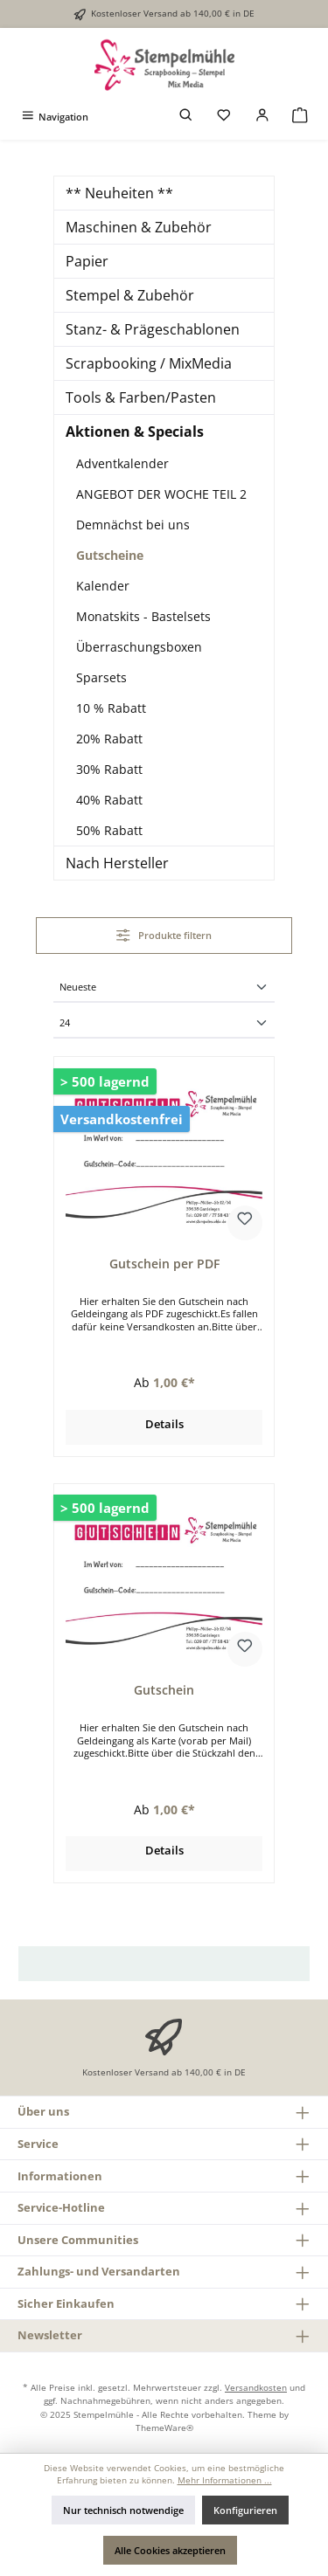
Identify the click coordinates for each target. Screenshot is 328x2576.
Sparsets (101, 677)
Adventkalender (122, 463)
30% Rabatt (109, 769)
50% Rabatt (109, 830)
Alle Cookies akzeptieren (170, 2550)
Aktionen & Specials (135, 431)
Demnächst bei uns (133, 524)
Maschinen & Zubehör (139, 227)
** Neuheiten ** (119, 193)
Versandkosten (256, 2387)
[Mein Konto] (262, 116)
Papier (87, 261)
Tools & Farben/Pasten (141, 397)
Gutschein (164, 1690)
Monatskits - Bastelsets (143, 616)
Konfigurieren (245, 2510)
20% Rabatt (109, 738)
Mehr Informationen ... (225, 2480)
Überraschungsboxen (139, 647)
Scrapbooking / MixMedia (149, 363)
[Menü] (54, 116)
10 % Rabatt (111, 708)
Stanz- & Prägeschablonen (153, 329)
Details (164, 1424)
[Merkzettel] (224, 116)
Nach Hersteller (117, 863)
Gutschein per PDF (164, 1264)
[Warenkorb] (300, 116)
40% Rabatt (109, 799)
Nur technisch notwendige (123, 2510)
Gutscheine (109, 555)
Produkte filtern (164, 935)
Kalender (102, 585)
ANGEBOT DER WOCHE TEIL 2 (161, 494)
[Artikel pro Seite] (164, 1024)
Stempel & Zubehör (130, 295)
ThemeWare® (164, 2427)
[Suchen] (186, 116)
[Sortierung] (164, 988)
